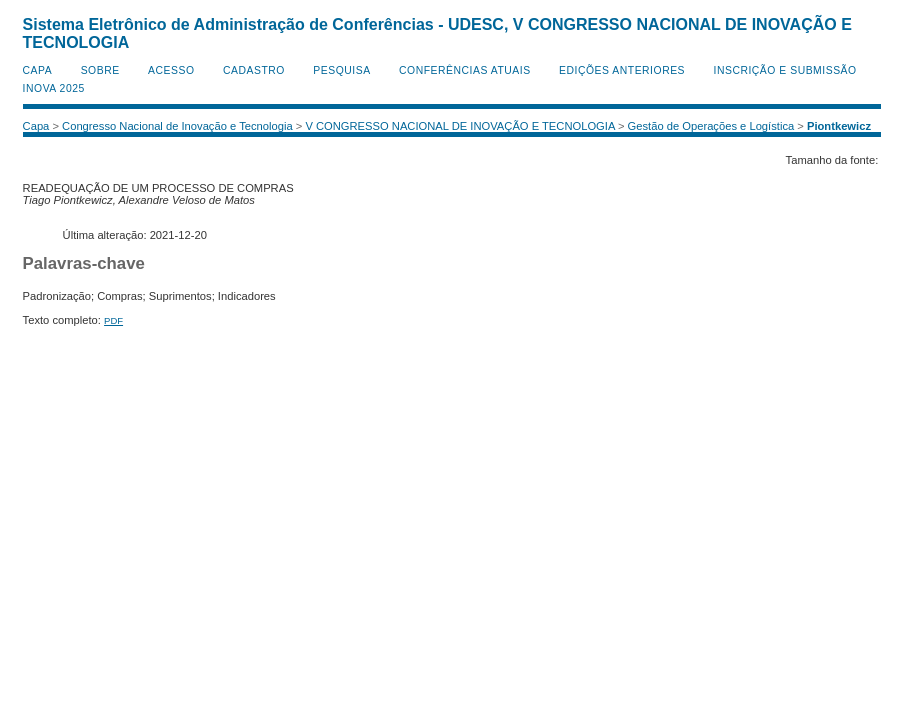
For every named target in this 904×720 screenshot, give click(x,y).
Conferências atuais (465, 70)
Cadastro (254, 70)
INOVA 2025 (54, 88)
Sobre (100, 70)
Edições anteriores (622, 70)
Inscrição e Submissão (785, 70)
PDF (113, 320)
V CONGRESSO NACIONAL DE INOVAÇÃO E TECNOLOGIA (459, 126)
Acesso (171, 70)
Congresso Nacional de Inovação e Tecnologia (177, 126)
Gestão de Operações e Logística (711, 126)
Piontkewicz (839, 126)
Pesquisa (341, 70)
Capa (38, 70)
